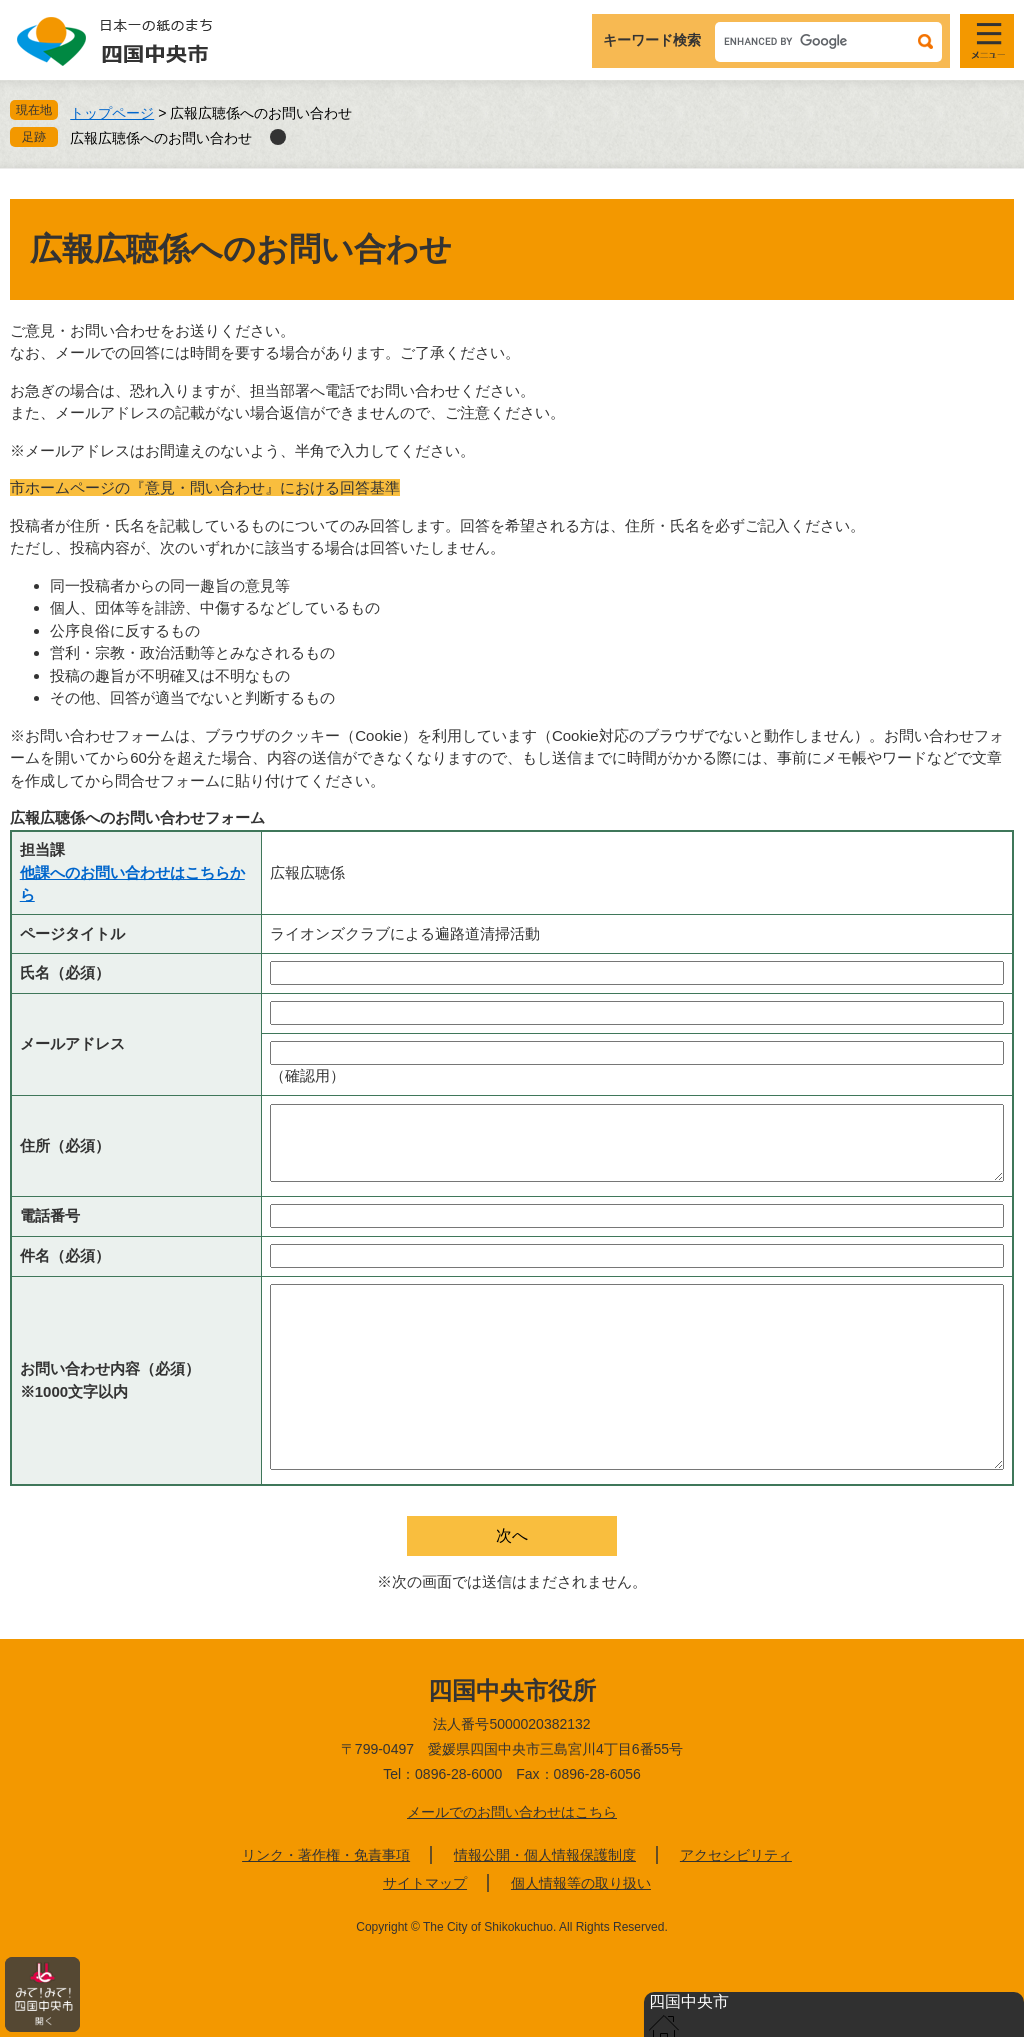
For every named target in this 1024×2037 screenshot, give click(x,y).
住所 (65, 1145)
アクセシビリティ (736, 1855)
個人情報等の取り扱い (581, 1883)
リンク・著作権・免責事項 (326, 1855)
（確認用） (307, 1075)
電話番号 (50, 1215)
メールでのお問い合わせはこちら (512, 1812)
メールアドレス (72, 1043)
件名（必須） (65, 1255)
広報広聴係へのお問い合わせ (161, 138)
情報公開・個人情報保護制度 (545, 1855)
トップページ (112, 113)
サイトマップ (425, 1883)
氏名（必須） (65, 972)
